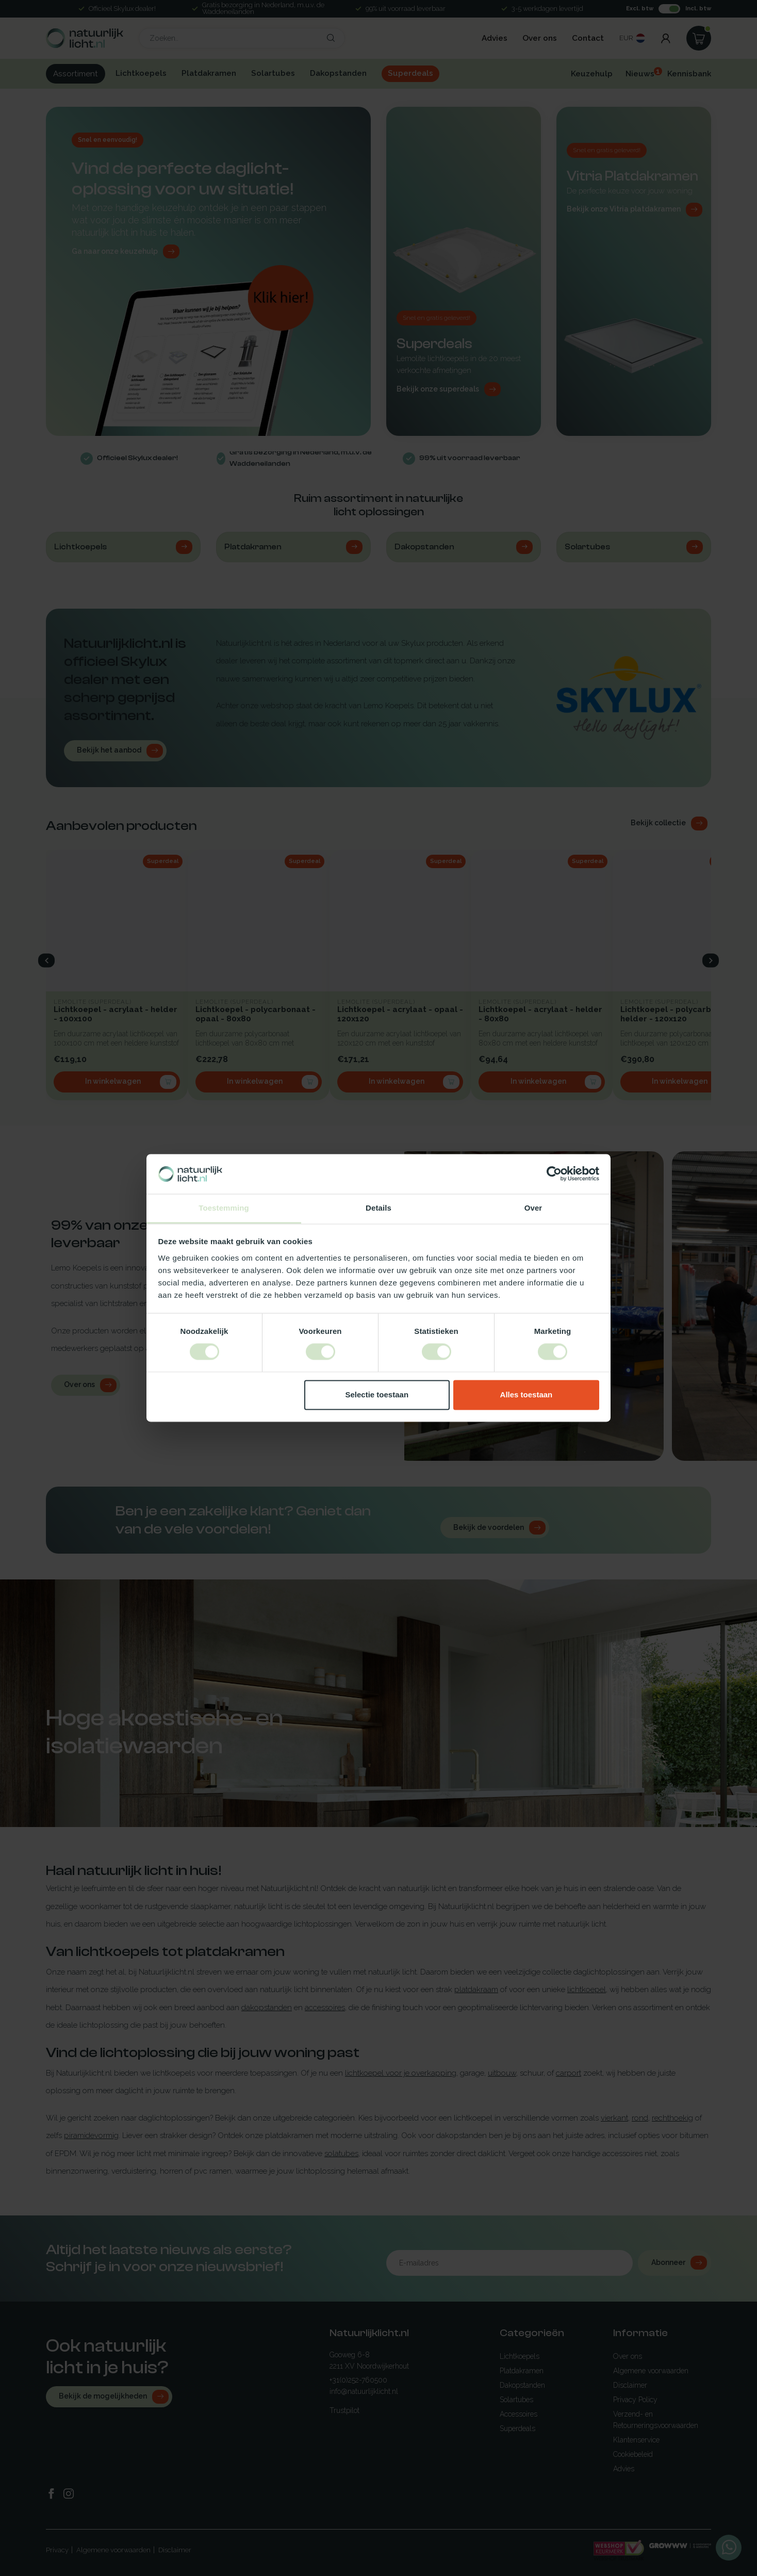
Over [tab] (533, 1207)
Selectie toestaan (377, 1394)
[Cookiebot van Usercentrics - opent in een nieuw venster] (554, 1174)
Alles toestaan (526, 1394)
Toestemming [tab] (224, 1207)
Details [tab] (378, 1207)
